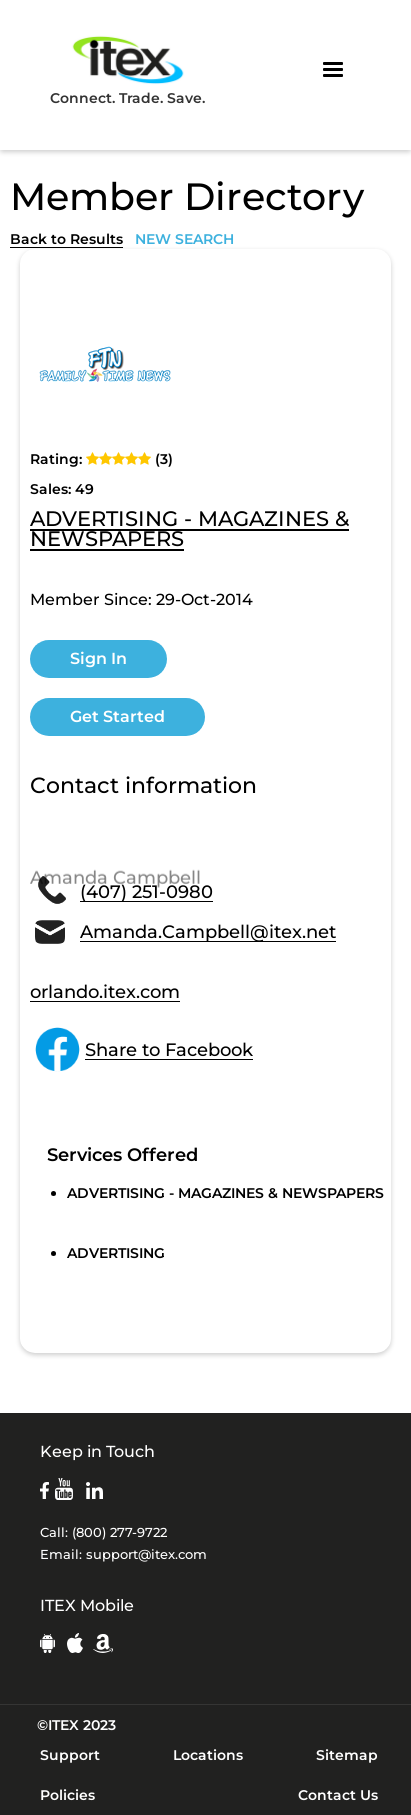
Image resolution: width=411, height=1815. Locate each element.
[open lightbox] (105, 364)
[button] (333, 70)
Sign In (98, 658)
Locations (208, 1755)
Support (70, 1755)
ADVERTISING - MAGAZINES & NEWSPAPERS (189, 530)
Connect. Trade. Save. (127, 69)
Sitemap (347, 1755)
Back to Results (66, 239)
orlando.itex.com (105, 992)
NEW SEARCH (184, 239)
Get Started (117, 716)
